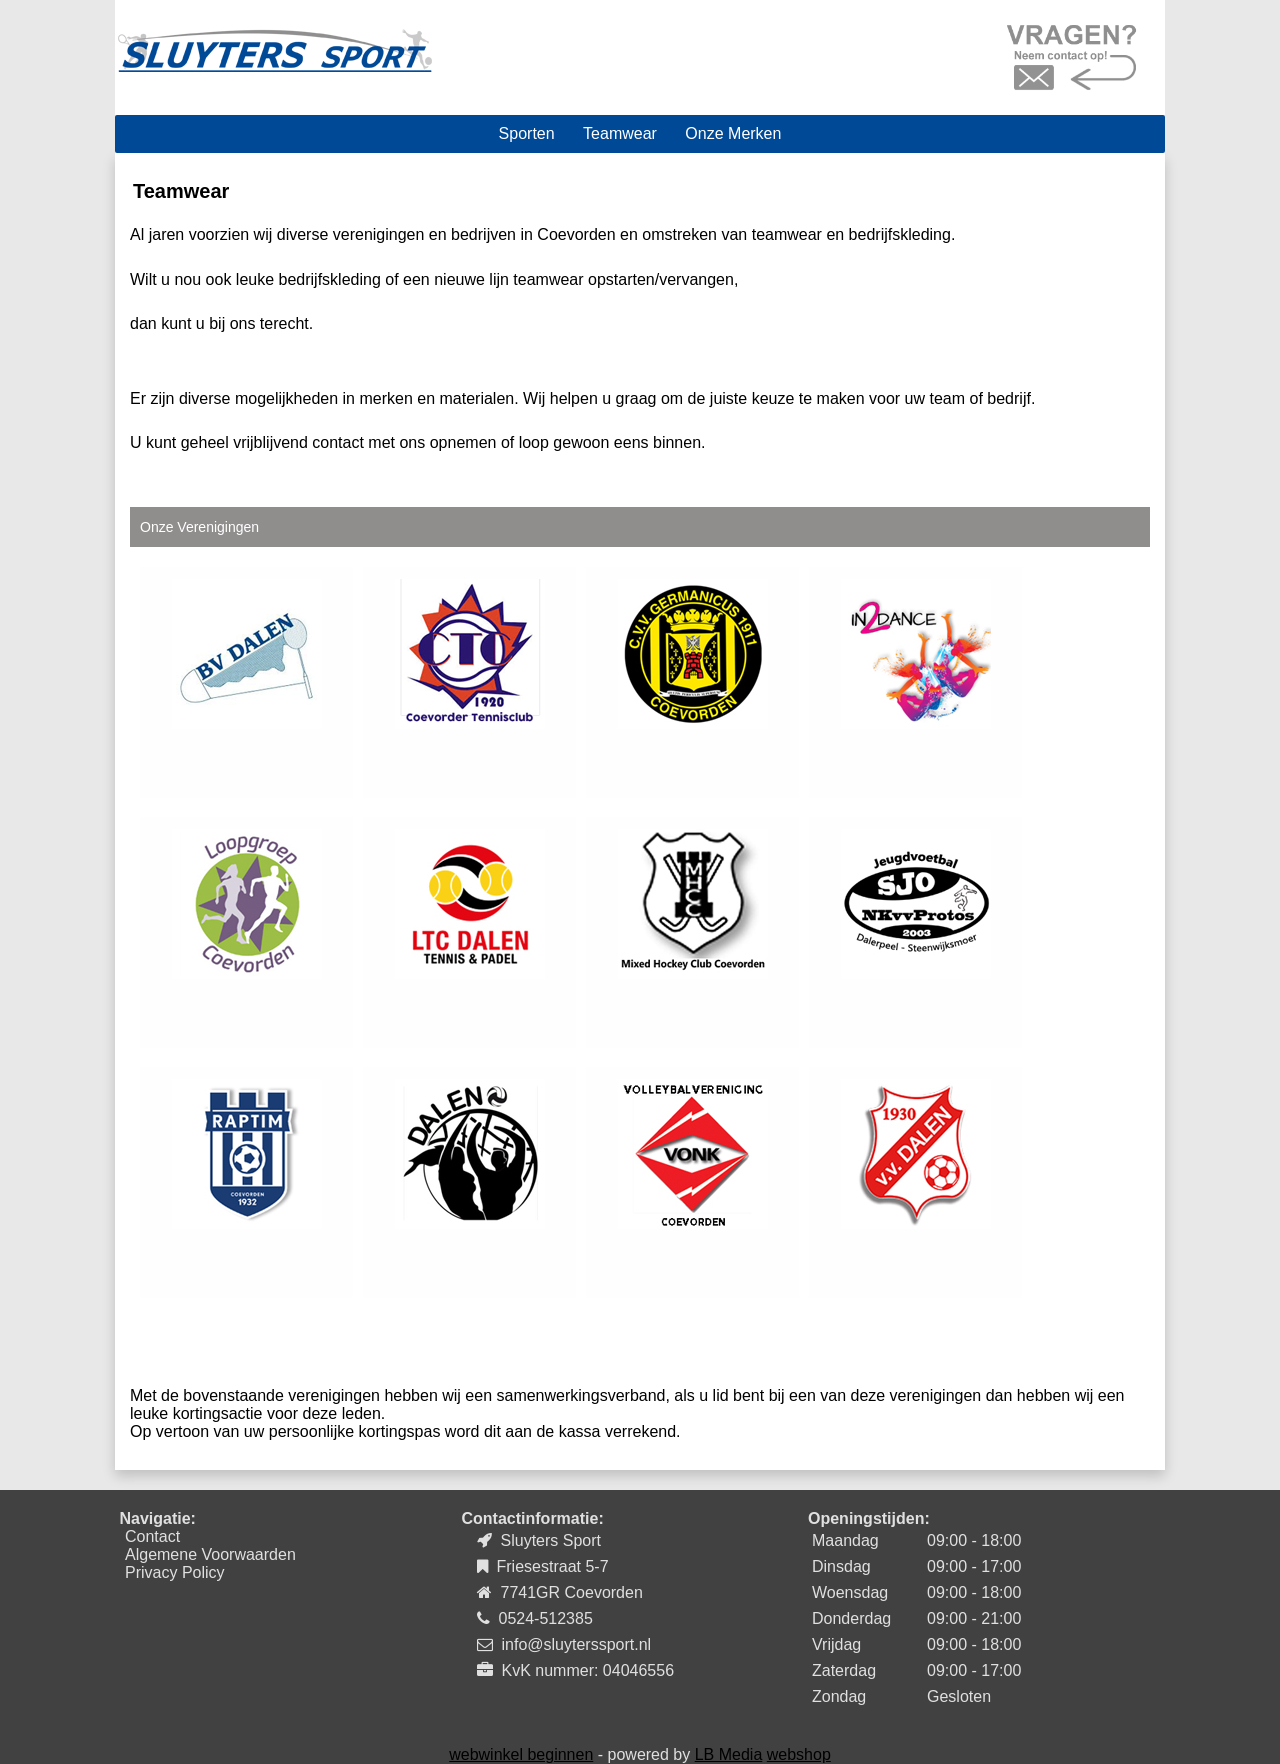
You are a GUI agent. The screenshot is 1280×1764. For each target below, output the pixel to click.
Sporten (527, 133)
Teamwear (620, 133)
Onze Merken (733, 133)
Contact (152, 1536)
